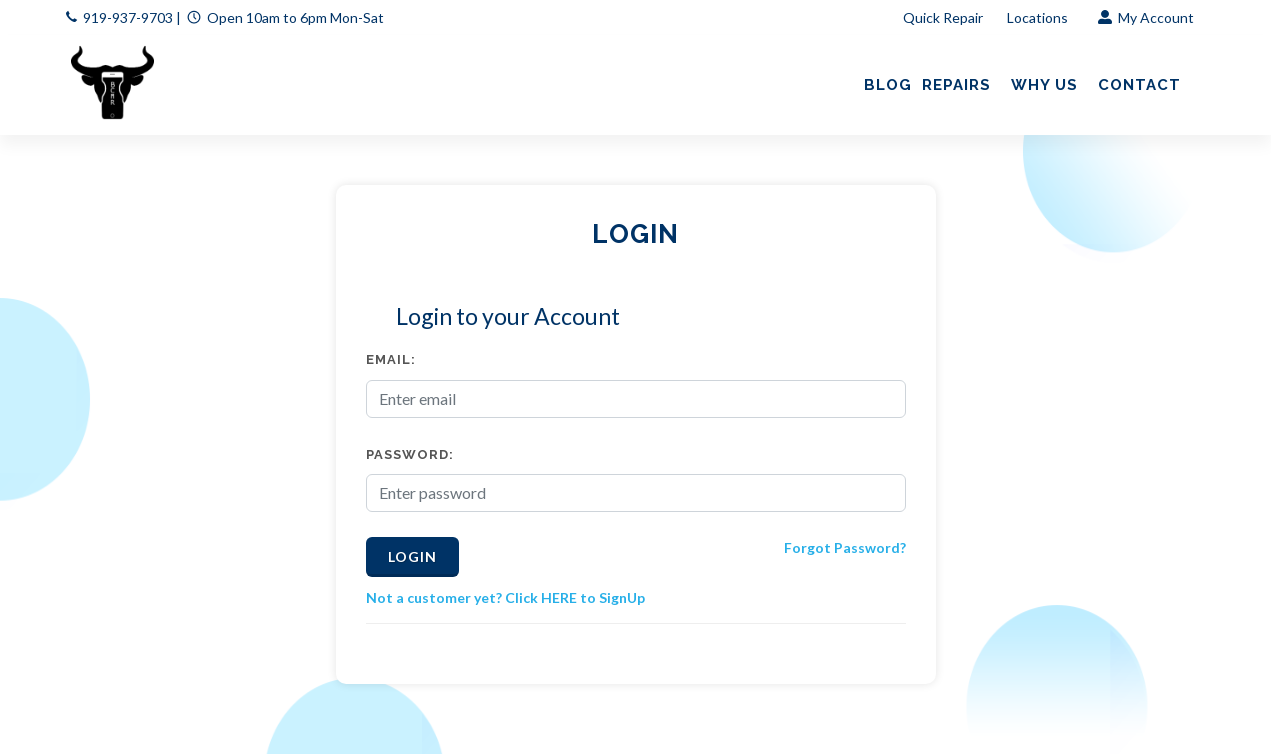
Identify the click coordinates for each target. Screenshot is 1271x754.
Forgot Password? (845, 547)
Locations (1039, 17)
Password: (410, 454)
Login (412, 556)
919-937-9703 (128, 17)
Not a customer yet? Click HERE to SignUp (505, 597)
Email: (391, 359)
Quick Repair (943, 17)
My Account (1146, 17)
